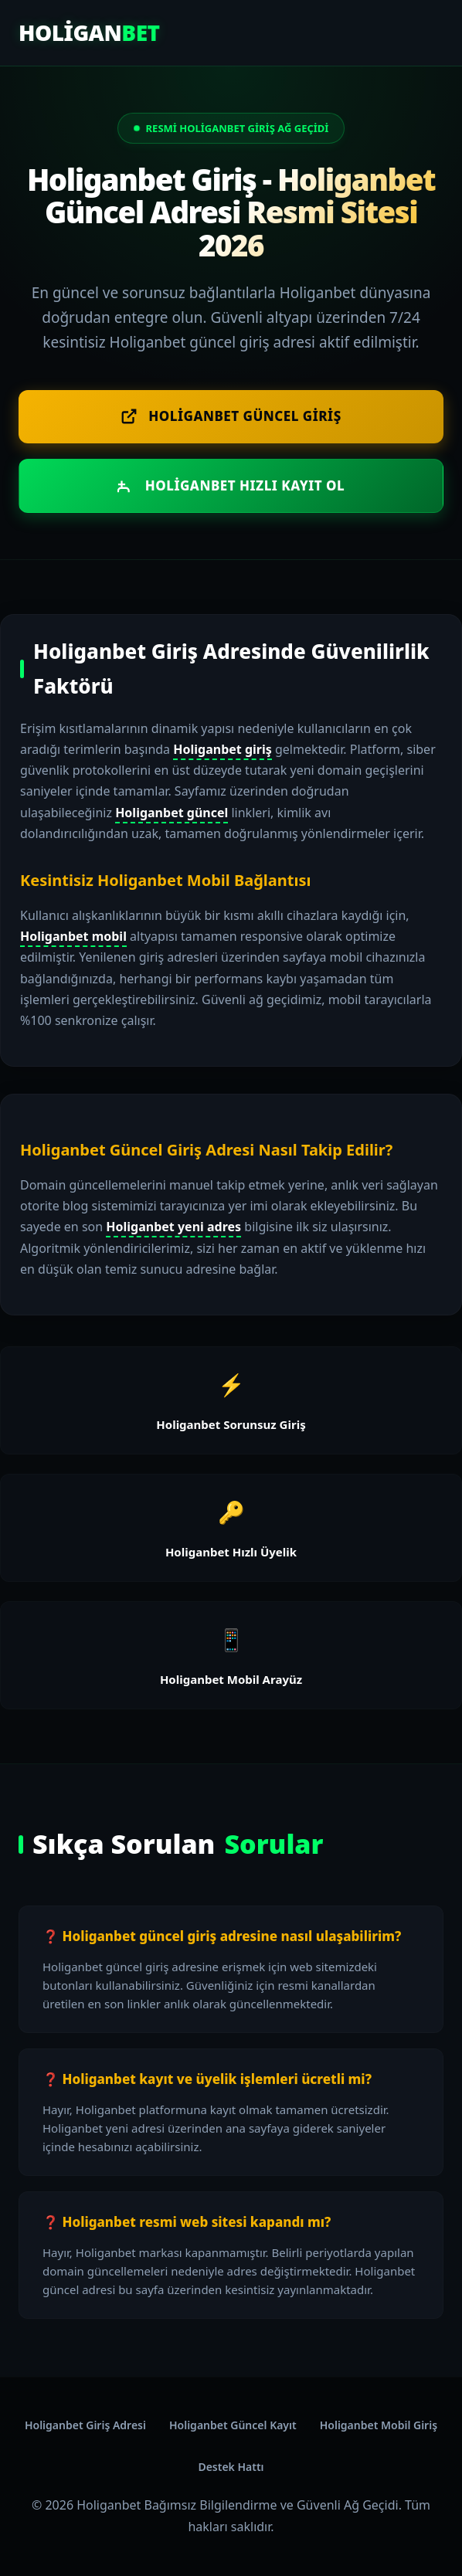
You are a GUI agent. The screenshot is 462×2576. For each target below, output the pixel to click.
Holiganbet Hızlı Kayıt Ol (231, 485)
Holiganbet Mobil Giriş (378, 2425)
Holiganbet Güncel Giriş (231, 416)
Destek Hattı (230, 2466)
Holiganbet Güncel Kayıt (233, 2425)
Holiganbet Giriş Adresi (85, 2425)
